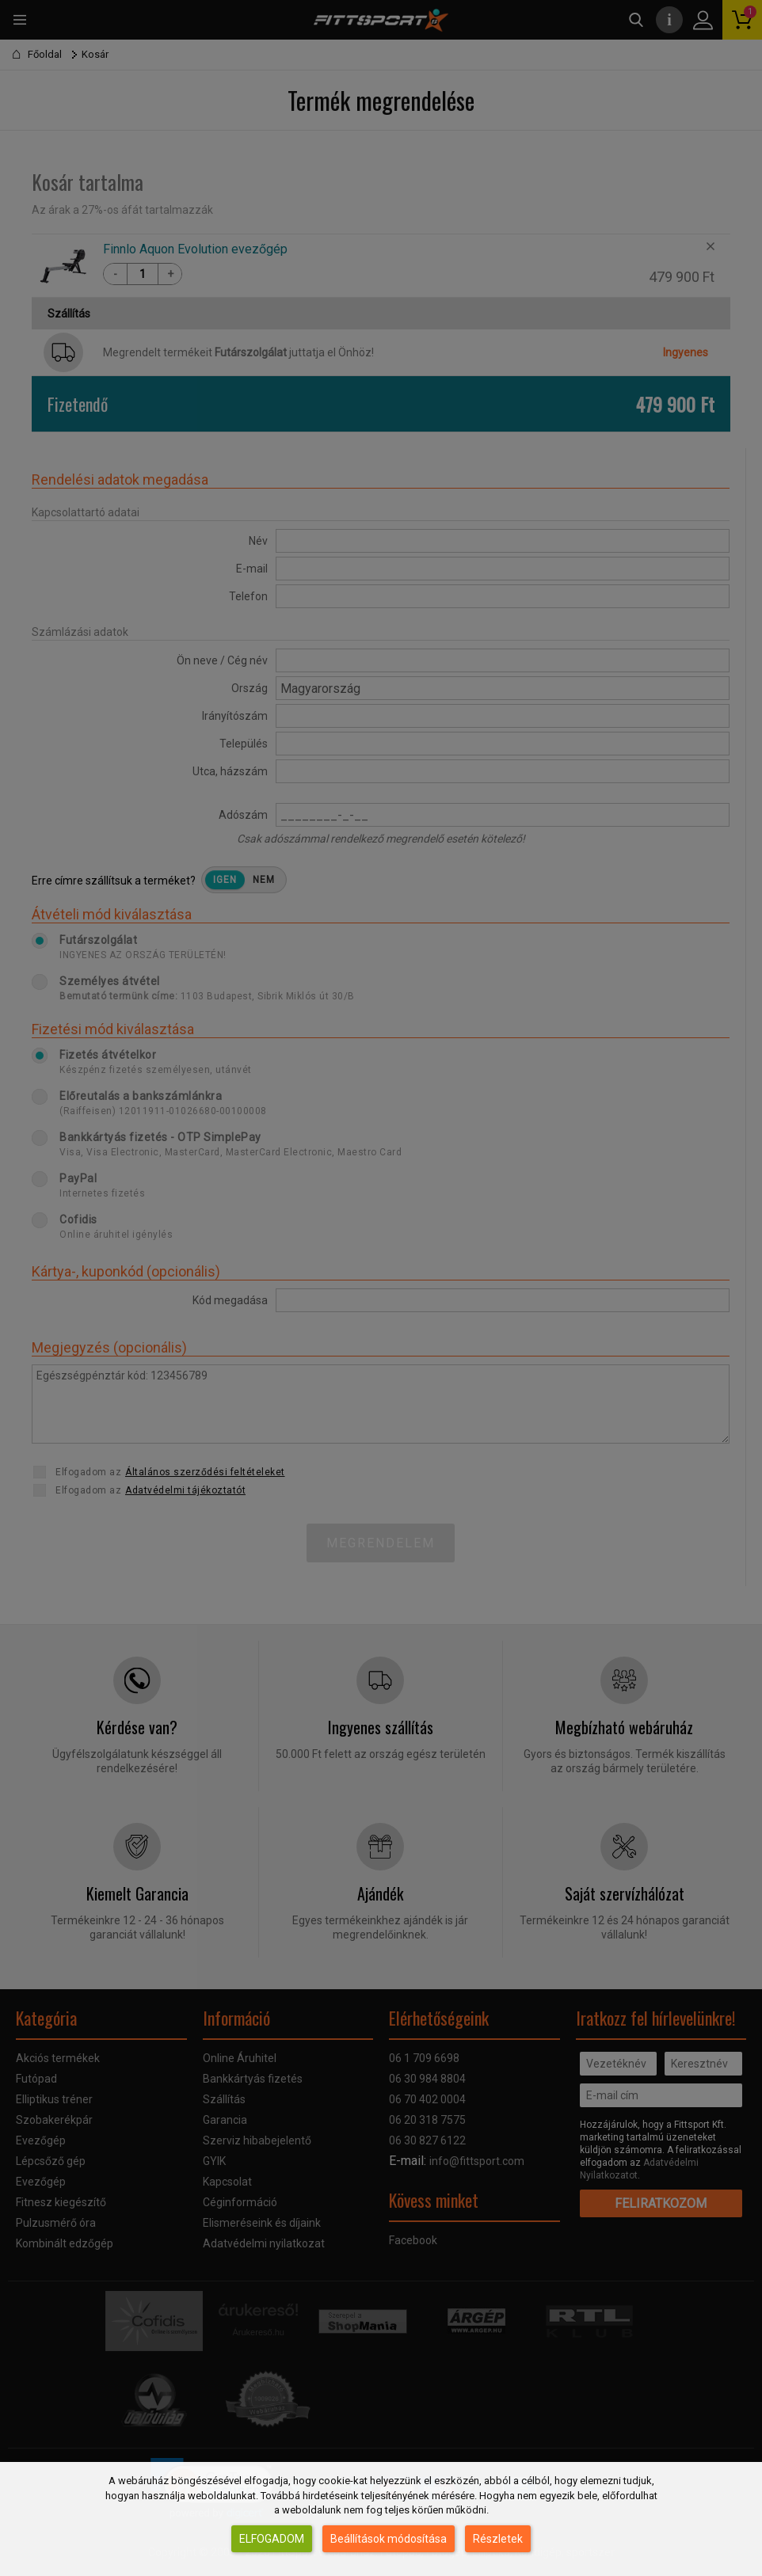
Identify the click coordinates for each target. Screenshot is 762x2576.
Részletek (498, 2538)
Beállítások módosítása (388, 2538)
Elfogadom (271, 2538)
